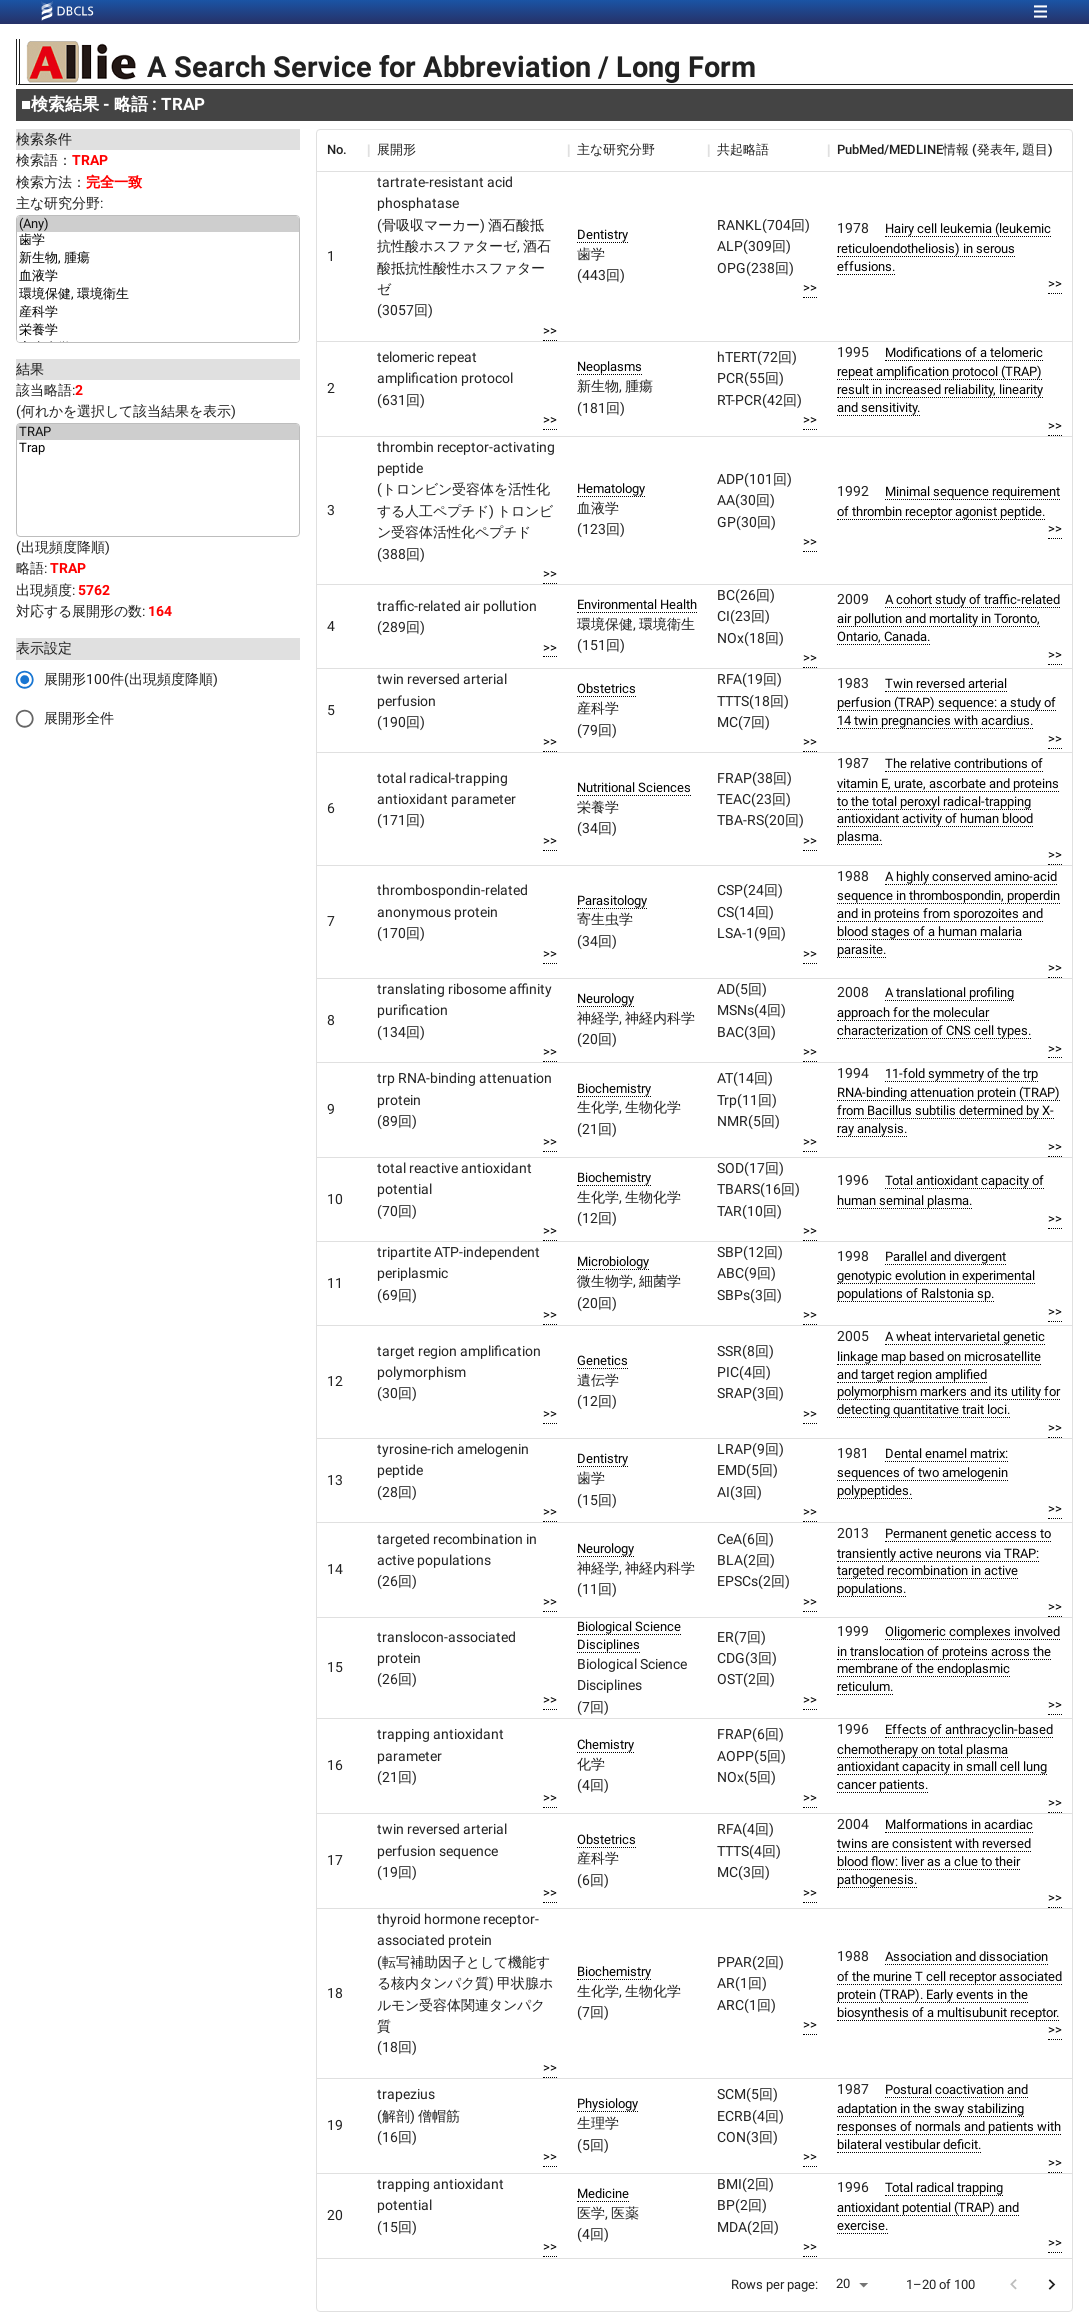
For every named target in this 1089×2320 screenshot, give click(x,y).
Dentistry (602, 234)
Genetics (602, 1360)
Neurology (605, 998)
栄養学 (158, 331)
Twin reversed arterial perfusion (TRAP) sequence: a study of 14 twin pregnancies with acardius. (946, 702)
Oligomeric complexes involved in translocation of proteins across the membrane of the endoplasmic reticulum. (948, 1659)
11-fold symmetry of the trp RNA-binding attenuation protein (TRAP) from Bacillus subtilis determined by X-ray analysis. (948, 1101)
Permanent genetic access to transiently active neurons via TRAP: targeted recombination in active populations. (944, 1561)
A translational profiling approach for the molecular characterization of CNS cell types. (934, 1011)
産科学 (158, 313)
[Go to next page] (1051, 2284)
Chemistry (605, 1744)
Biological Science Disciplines (629, 1635)
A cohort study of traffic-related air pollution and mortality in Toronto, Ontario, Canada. (948, 618)
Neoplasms (609, 366)
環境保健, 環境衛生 (158, 295)
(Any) (158, 224)
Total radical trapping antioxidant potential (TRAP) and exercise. (928, 2206)
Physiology (607, 2103)
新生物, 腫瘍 (158, 259)
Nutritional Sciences (634, 787)
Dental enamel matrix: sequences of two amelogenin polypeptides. (922, 1472)
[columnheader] (342, 150)
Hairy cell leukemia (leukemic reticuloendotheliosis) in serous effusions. (944, 247)
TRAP (158, 432)
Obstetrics (606, 688)
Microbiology (613, 1261)
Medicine (603, 2193)
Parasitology (612, 900)
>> (550, 330)
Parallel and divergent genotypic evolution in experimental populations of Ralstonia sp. (936, 1275)
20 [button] (843, 2283)
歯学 (158, 241)
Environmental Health (637, 604)
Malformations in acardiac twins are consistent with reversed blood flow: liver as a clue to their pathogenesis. (935, 1852)
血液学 (158, 277)
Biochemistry (614, 1088)
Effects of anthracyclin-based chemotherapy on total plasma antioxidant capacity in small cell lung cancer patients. (945, 1757)
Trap (158, 448)
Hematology (611, 488)
